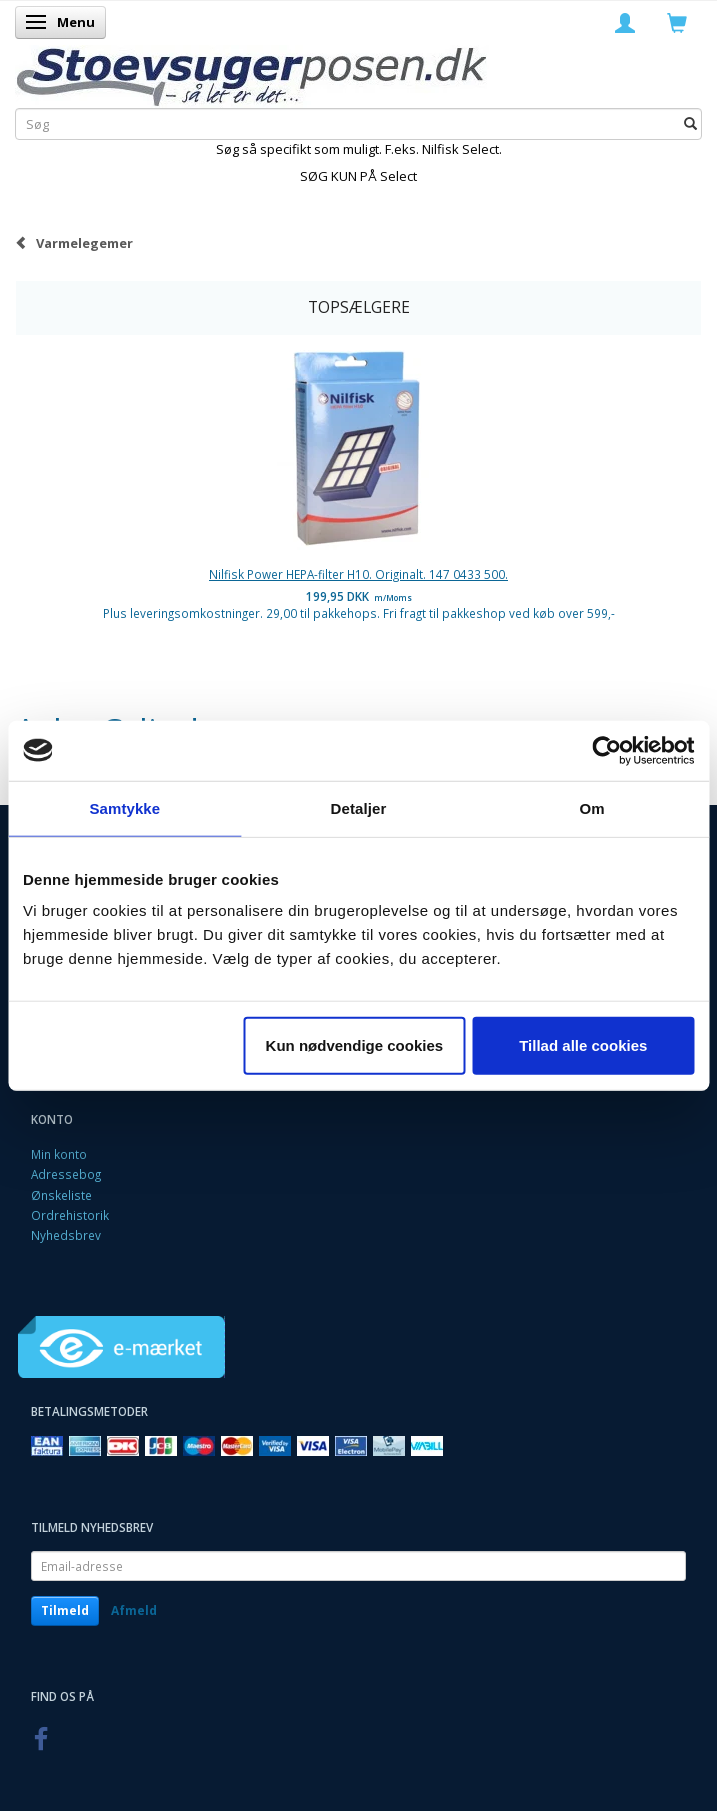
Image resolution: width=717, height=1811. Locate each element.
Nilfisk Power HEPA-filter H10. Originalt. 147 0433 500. (358, 574)
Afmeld (134, 1610)
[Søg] (690, 123)
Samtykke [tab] (124, 807)
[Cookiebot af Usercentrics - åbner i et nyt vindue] (606, 750)
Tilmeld (65, 1610)
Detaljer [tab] (359, 807)
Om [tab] (592, 807)
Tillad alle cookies (583, 1045)
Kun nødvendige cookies (355, 1045)
